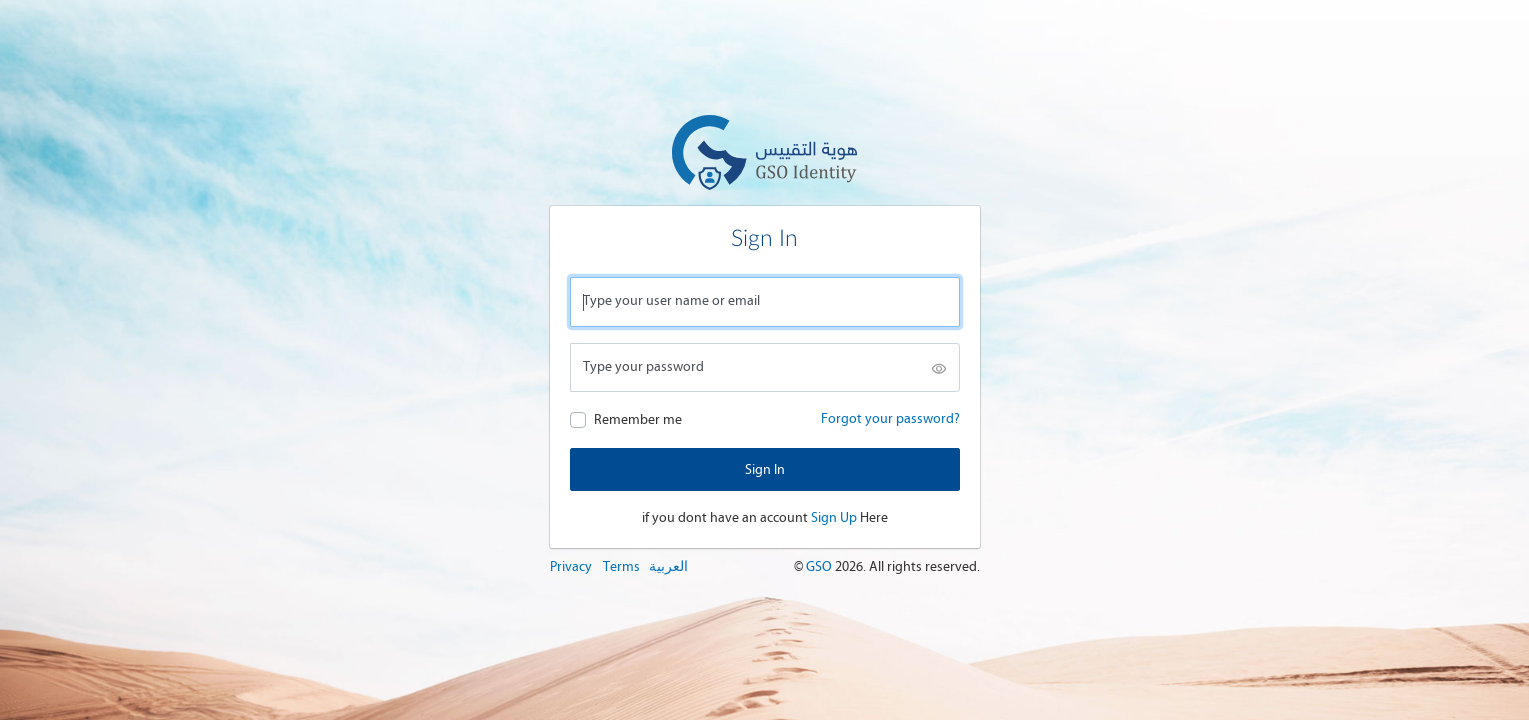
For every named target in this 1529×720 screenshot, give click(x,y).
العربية (668, 566)
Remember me (638, 419)
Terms (621, 566)
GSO (820, 566)
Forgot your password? (890, 418)
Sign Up (834, 517)
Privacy (571, 566)
